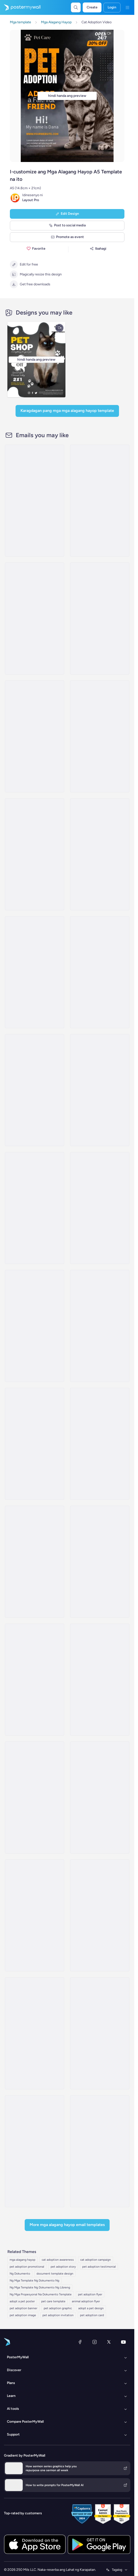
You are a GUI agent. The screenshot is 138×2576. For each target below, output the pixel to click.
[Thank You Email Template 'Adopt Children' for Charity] (99, 501)
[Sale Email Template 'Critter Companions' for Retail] (99, 2151)
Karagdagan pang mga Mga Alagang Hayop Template (67, 410)
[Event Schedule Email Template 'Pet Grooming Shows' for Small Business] (99, 1208)
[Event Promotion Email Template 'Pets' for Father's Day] (99, 1444)
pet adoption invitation (58, 2315)
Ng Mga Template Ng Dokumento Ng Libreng (40, 2287)
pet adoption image (23, 2315)
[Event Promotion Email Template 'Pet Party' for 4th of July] (99, 2033)
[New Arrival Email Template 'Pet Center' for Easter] (34, 1090)
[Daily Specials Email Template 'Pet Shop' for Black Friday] (34, 2033)
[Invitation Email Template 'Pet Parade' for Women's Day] (34, 1208)
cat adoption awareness (58, 2259)
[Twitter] (109, 2342)
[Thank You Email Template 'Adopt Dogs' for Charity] (34, 501)
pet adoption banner (23, 2308)
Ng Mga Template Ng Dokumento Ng (34, 2280)
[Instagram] (94, 2342)
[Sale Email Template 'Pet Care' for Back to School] (99, 1680)
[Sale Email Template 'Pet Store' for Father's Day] (34, 1797)
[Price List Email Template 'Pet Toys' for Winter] (34, 1680)
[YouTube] (123, 2342)
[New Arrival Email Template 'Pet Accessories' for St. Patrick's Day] (34, 2151)
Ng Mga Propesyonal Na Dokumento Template (41, 2294)
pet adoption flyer (90, 2294)
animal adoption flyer (86, 2301)
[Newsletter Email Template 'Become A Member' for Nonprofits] (99, 736)
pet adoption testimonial (99, 2266)
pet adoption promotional (27, 2266)
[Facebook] (80, 2342)
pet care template (53, 2301)
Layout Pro (30, 200)
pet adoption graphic (58, 2308)
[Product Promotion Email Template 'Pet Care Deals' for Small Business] (34, 1326)
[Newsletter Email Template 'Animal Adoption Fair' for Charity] (34, 618)
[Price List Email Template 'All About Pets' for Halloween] (99, 1090)
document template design (55, 2273)
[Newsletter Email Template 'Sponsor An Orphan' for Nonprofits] (99, 618)
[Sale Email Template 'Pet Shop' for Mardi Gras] (99, 1797)
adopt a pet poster (22, 2301)
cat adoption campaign (95, 2259)
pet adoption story (63, 2266)
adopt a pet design (91, 2308)
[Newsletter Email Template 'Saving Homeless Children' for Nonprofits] (34, 736)
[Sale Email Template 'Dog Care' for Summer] (34, 854)
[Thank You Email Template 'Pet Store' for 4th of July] (34, 1444)
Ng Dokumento (20, 2273)
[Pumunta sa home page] (20, 7)
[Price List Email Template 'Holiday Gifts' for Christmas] (99, 972)
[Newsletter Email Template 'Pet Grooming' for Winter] (99, 1326)
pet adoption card (92, 2315)
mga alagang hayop (22, 2259)
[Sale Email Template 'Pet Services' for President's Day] (34, 1915)
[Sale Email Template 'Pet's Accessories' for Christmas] (99, 1915)
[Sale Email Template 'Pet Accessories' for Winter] (34, 1562)
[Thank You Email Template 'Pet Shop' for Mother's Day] (99, 854)
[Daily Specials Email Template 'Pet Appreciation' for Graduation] (99, 1562)
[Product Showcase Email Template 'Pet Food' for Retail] (34, 972)
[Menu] (127, 7)
